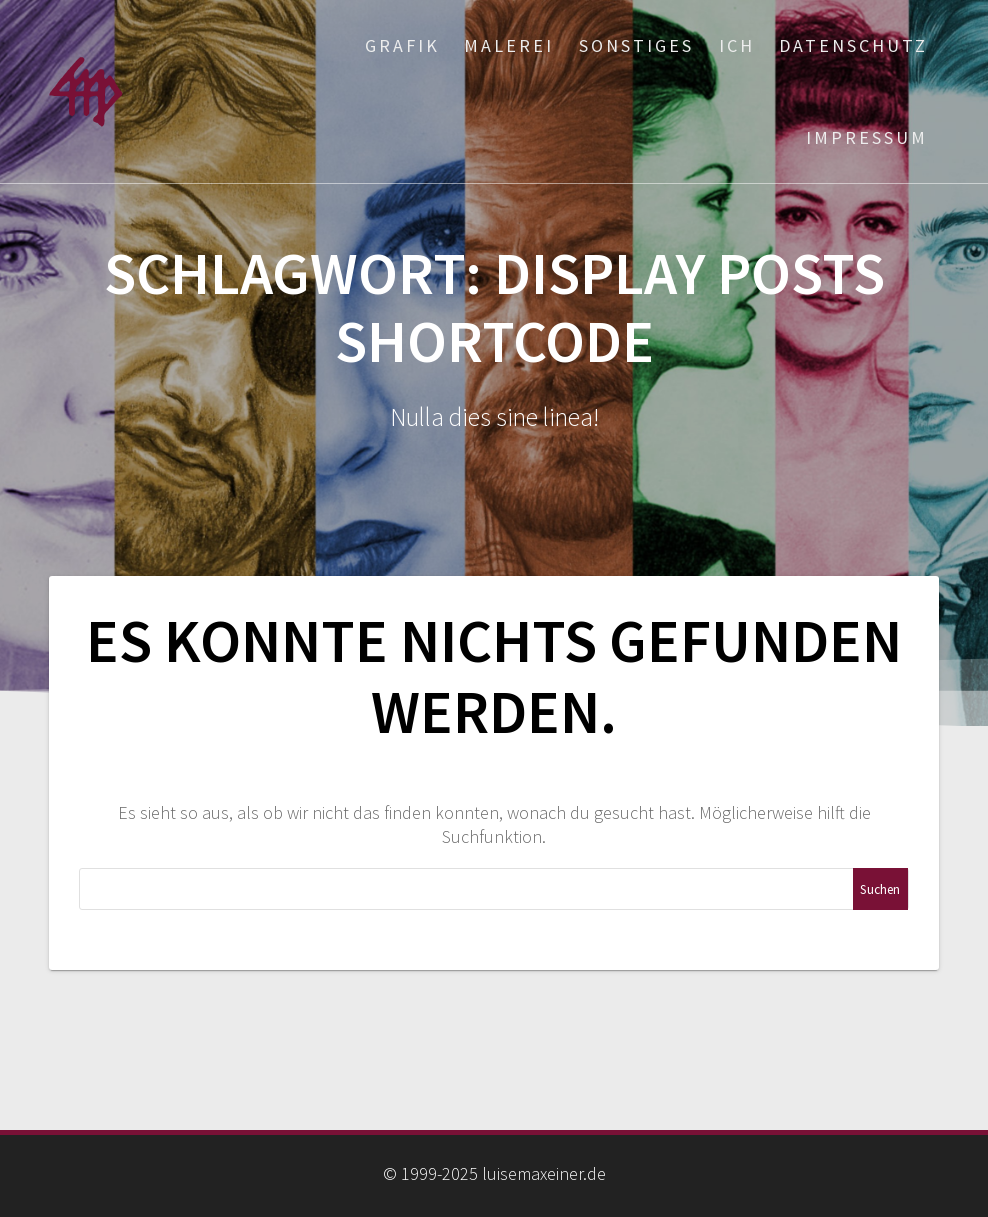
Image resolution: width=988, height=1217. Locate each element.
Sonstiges (636, 45)
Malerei (509, 45)
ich (737, 45)
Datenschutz (853, 45)
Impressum (867, 137)
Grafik (402, 45)
